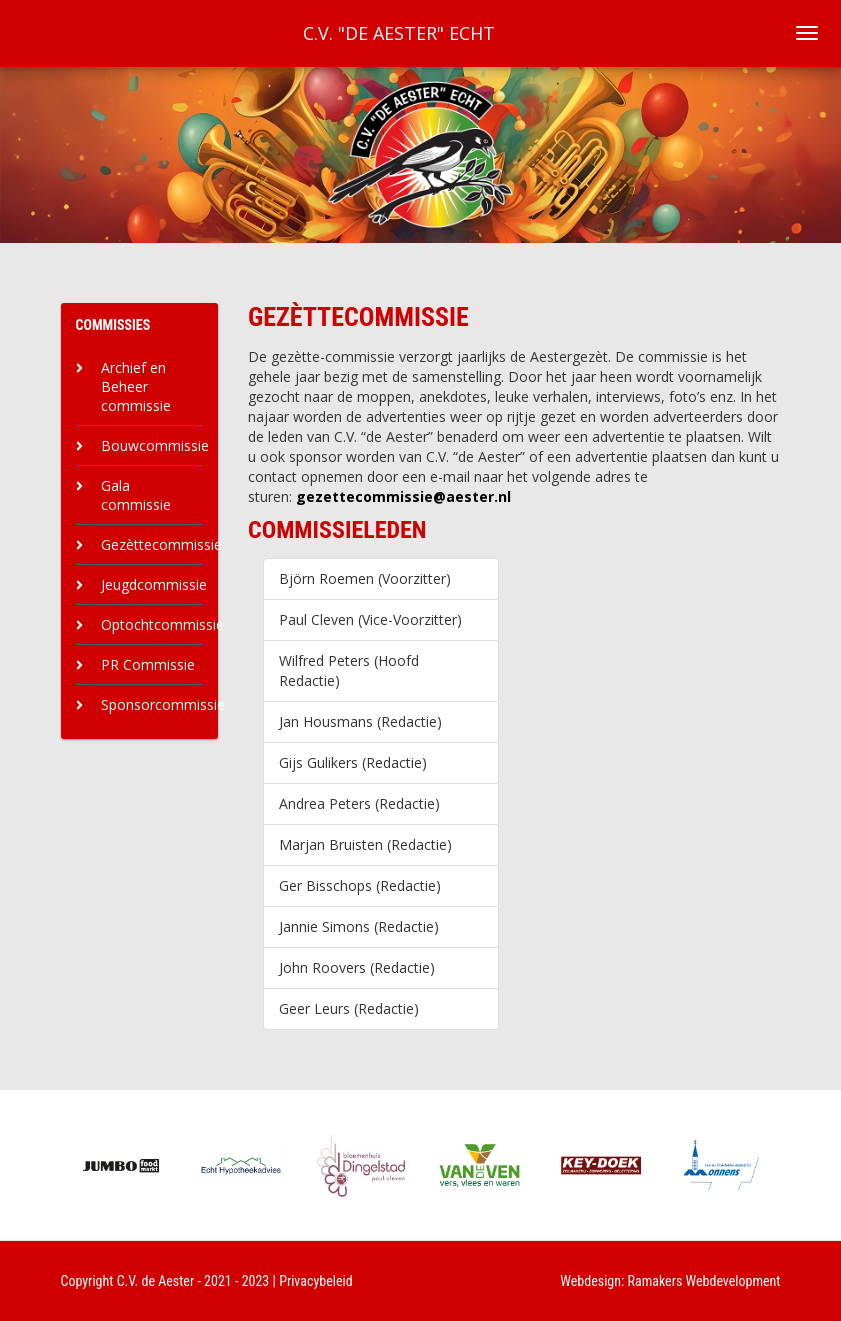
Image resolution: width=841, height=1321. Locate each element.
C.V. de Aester (156, 1281)
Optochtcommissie (162, 624)
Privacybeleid (316, 1281)
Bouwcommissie (155, 445)
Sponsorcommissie (163, 704)
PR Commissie (148, 664)
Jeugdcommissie (154, 584)
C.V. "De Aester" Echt (399, 33)
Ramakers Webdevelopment (704, 1281)
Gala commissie (136, 495)
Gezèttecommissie (161, 544)
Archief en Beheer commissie (136, 386)
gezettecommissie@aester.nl (403, 496)
